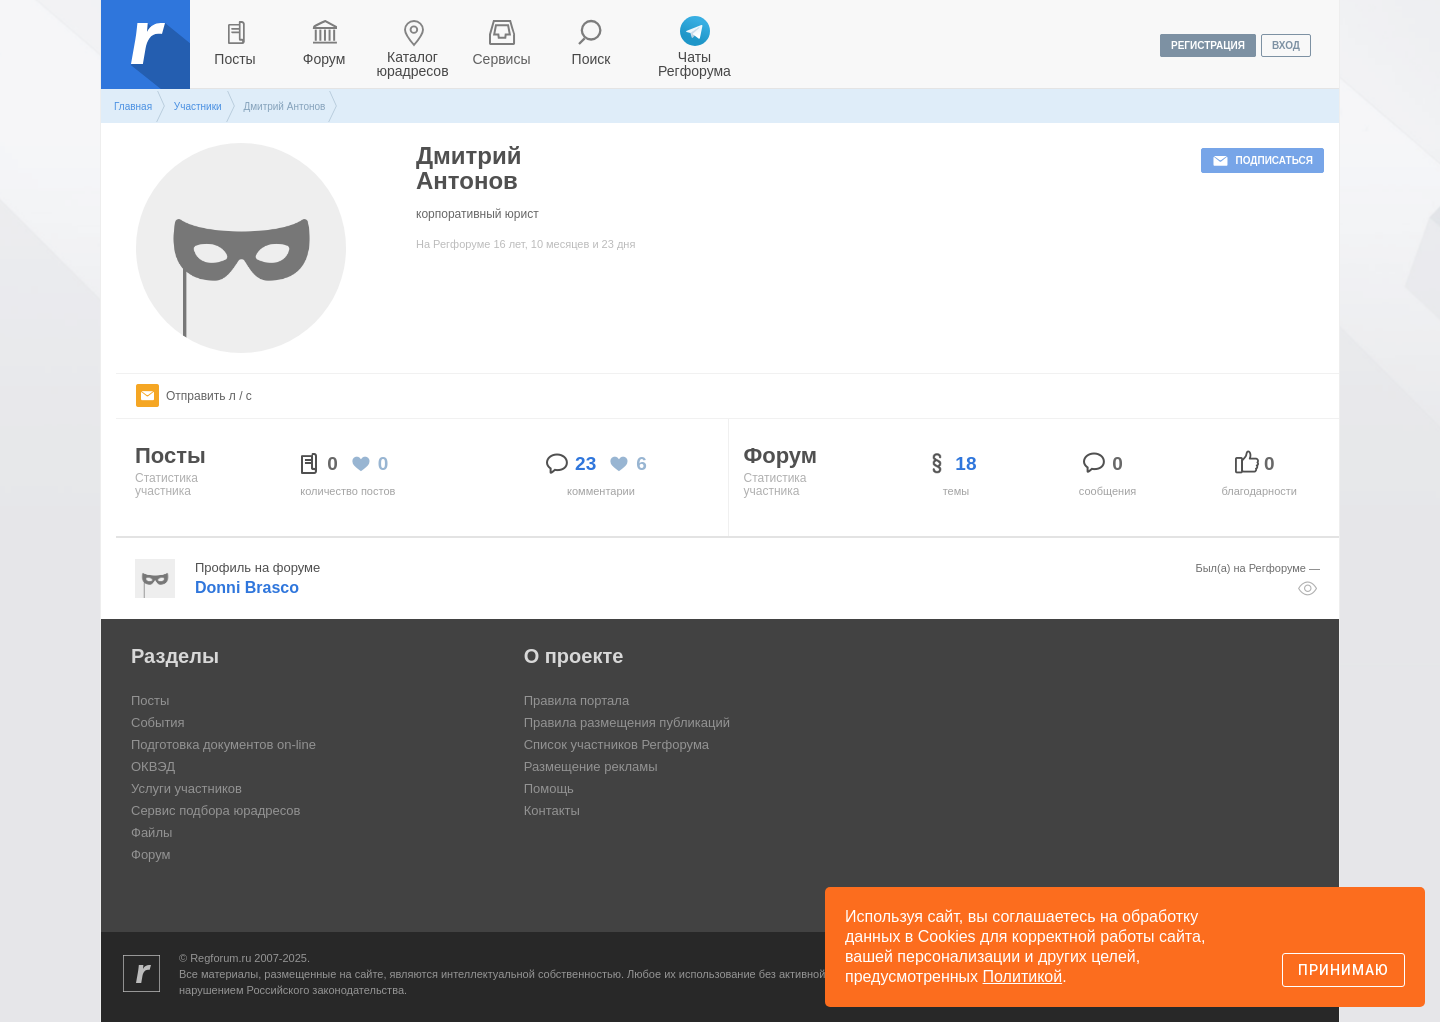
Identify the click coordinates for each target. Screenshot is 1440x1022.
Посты (234, 59)
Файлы (151, 832)
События (158, 722)
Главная (133, 106)
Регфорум (147, 59)
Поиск (591, 59)
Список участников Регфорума (616, 744)
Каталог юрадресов (412, 64)
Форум (324, 59)
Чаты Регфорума (694, 64)
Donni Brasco (247, 587)
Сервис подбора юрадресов (215, 810)
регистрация (1208, 45)
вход (1286, 45)
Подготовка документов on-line (223, 744)
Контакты (552, 810)
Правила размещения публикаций (627, 722)
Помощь (549, 788)
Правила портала (576, 700)
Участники (198, 106)
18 (965, 463)
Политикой (1023, 976)
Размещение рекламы (591, 766)
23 (585, 463)
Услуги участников (186, 788)
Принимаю (1343, 970)
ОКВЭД (153, 766)
